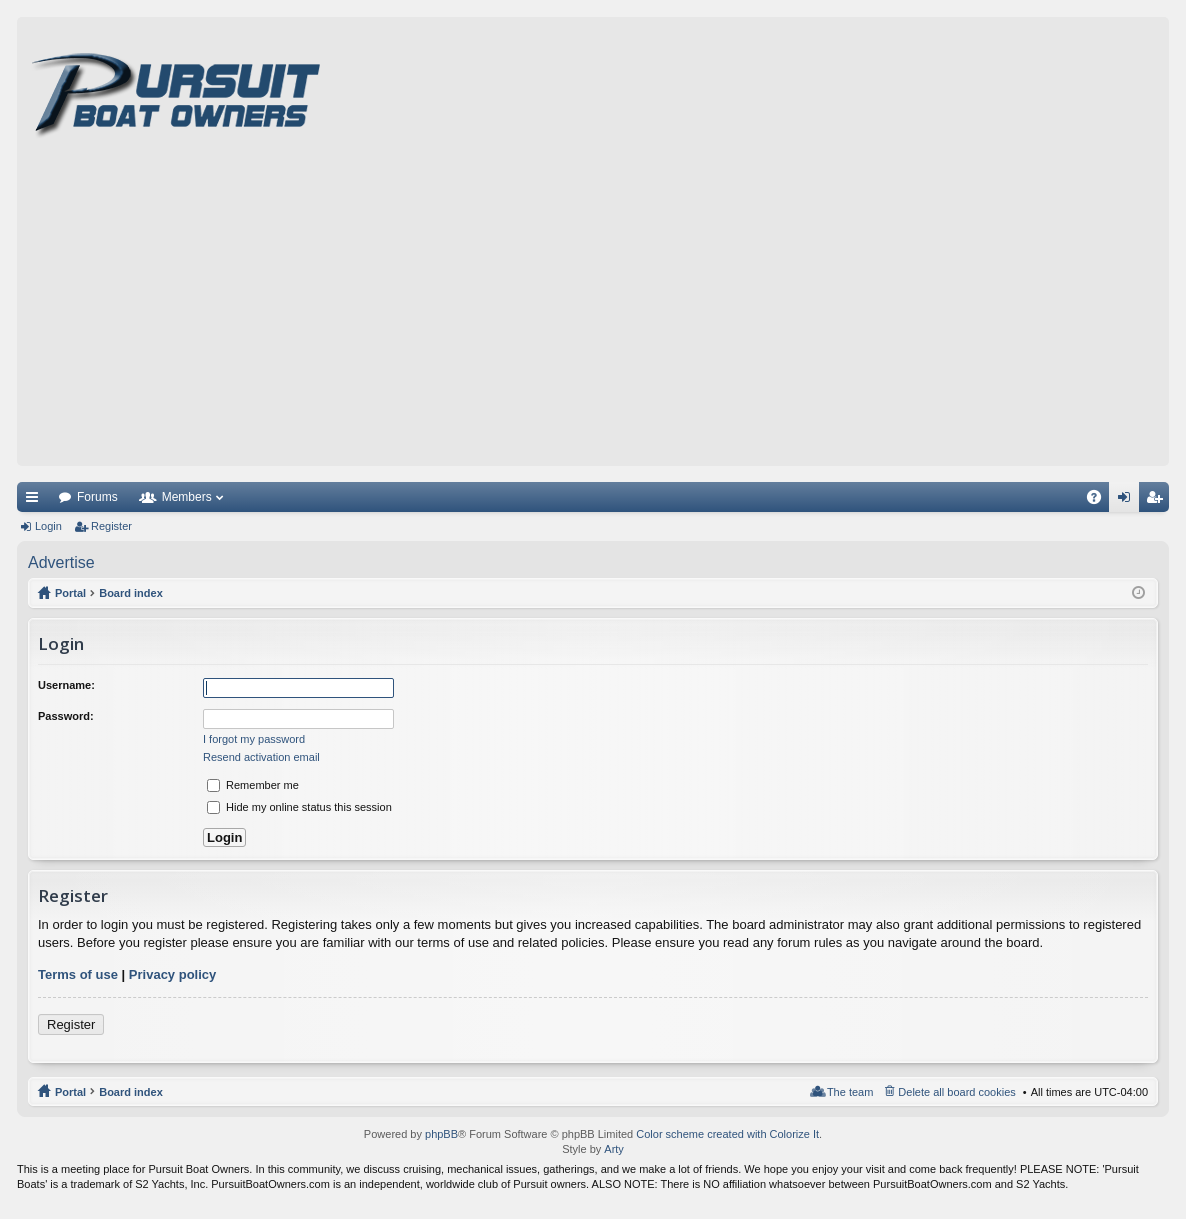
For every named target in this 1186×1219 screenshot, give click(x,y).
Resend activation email (261, 757)
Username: (66, 685)
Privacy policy (172, 974)
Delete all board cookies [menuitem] (956, 1092)
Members (187, 497)
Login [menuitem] (1128, 501)
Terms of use (78, 974)
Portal (70, 593)
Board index (131, 1092)
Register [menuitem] (1158, 501)
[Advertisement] (593, 316)
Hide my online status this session (299, 807)
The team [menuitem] (850, 1092)
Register (111, 526)
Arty (614, 1149)
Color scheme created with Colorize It (727, 1134)
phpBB (441, 1134)
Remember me (253, 785)
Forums (97, 497)
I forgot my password (254, 739)
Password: (66, 716)
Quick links (36, 501)
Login (48, 526)
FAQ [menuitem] (1100, 501)
